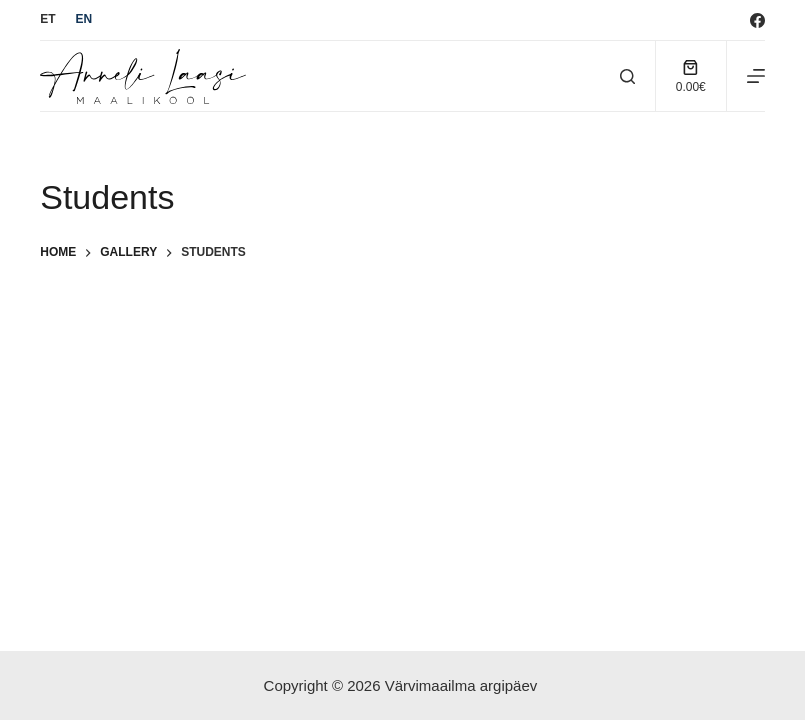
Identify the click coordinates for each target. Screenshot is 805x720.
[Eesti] (47, 20)
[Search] (627, 76)
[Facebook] (757, 20)
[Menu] (756, 76)
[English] (84, 20)
